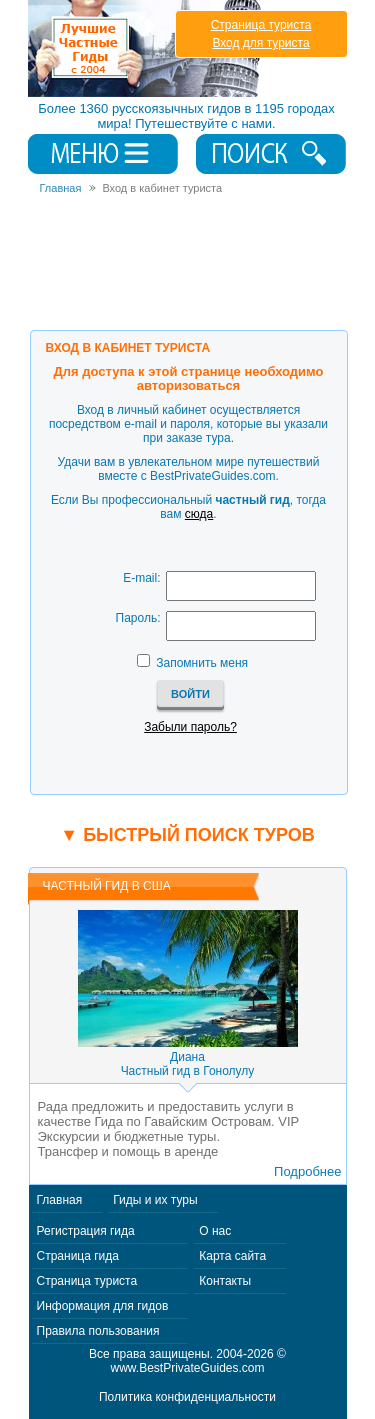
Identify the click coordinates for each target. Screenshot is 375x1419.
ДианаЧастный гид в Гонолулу (188, 1064)
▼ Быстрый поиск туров (187, 835)
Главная (60, 1200)
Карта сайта (232, 1256)
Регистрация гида (86, 1231)
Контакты (225, 1281)
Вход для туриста (260, 43)
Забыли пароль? (190, 727)
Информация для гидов (103, 1306)
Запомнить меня (202, 663)
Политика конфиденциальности (187, 1397)
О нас (215, 1231)
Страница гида (78, 1256)
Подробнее (307, 1171)
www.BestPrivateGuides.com (187, 1368)
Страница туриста (261, 25)
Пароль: (138, 618)
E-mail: (141, 578)
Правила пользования (98, 1331)
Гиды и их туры (155, 1200)
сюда (199, 514)
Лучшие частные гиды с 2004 (146, 48)
